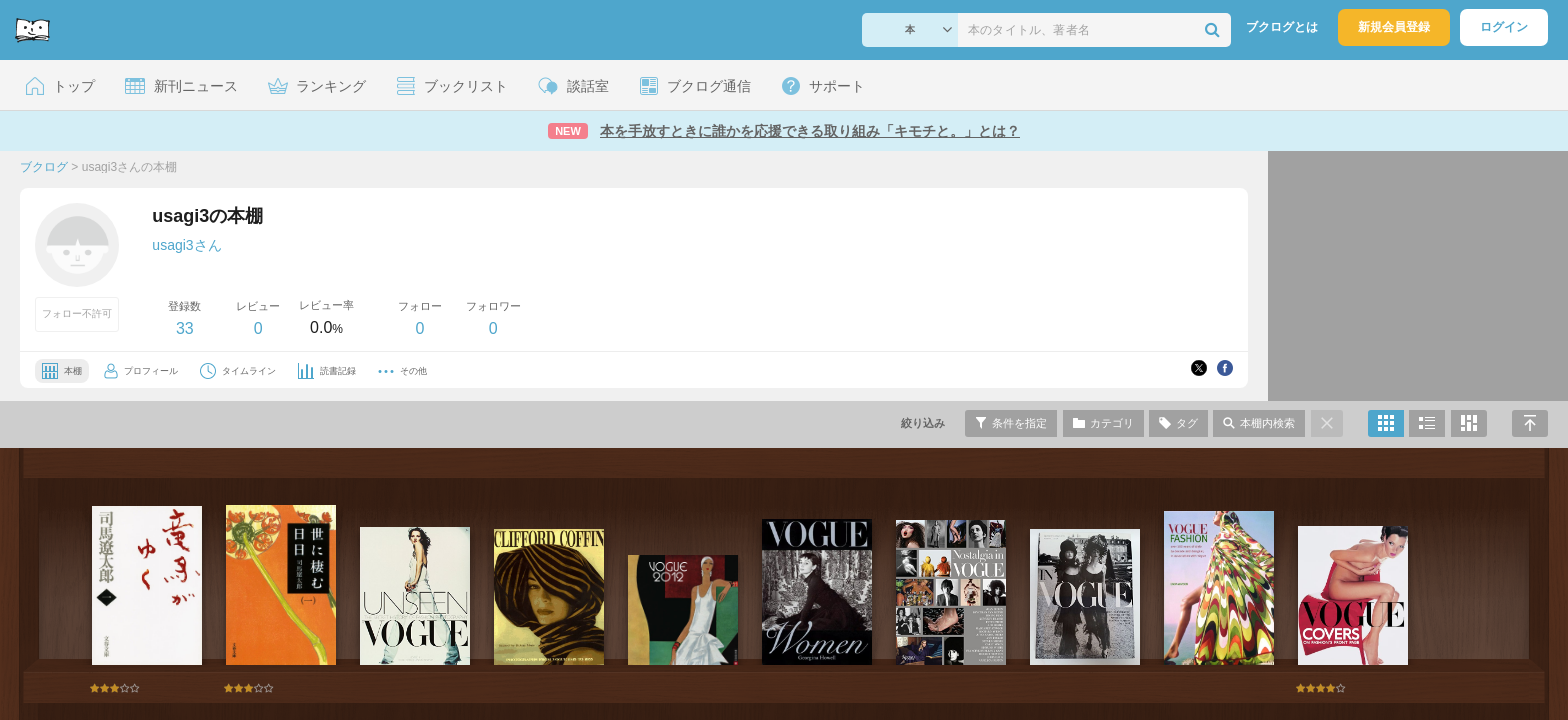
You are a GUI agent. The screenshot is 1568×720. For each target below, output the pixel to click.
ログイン (1504, 27)
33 (185, 328)
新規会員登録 (1394, 27)
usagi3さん (186, 245)
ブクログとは (1282, 27)
